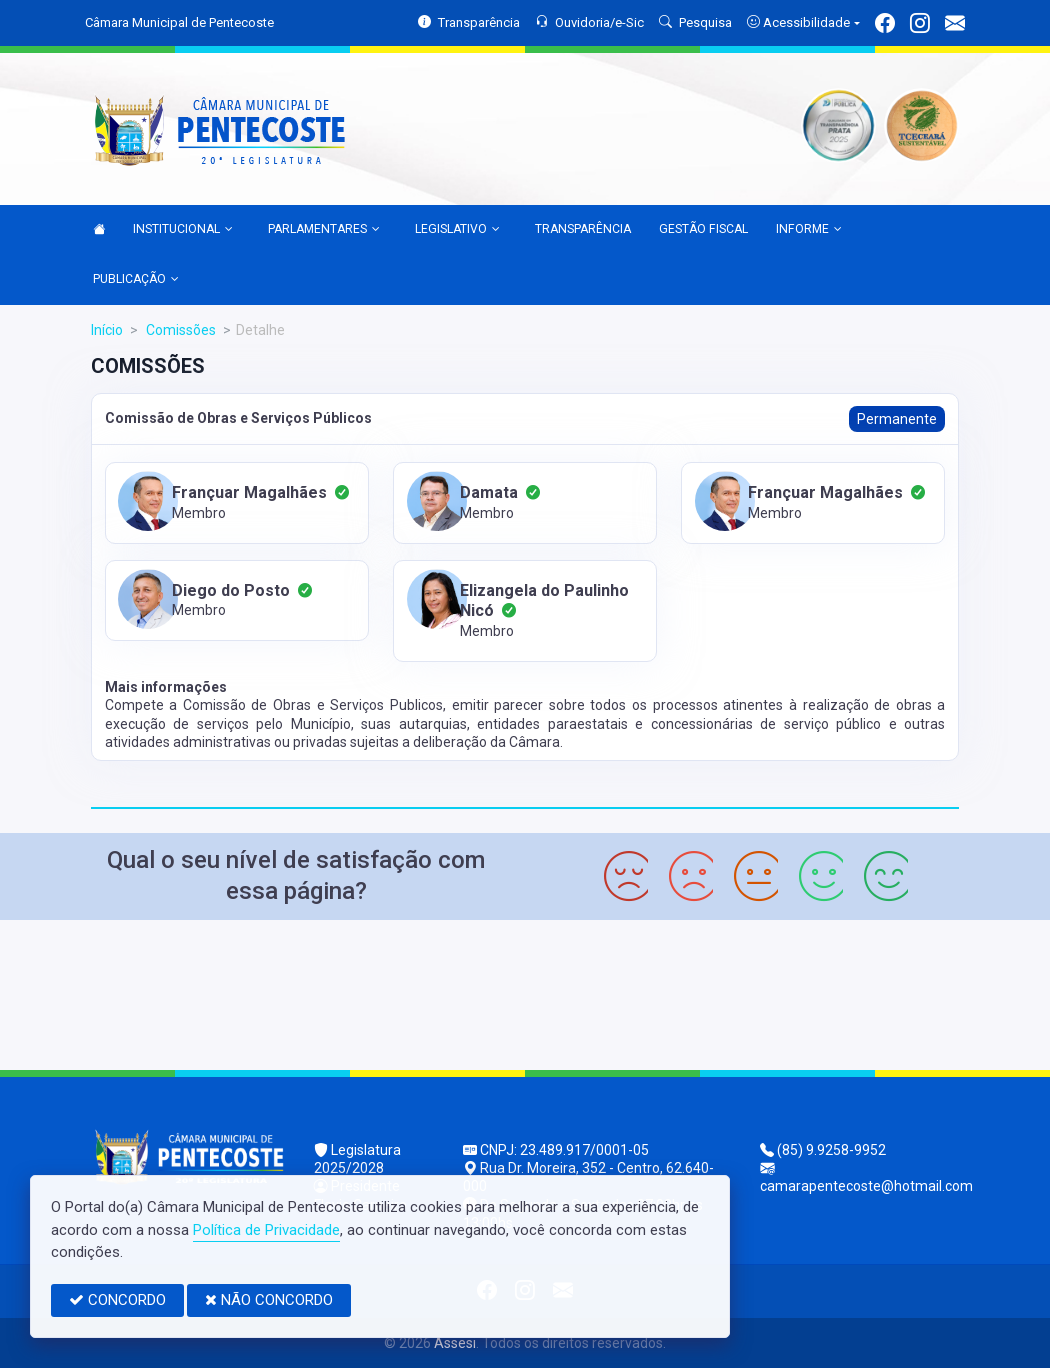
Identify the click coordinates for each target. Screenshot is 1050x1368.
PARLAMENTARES (324, 230)
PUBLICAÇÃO (136, 280)
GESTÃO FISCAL (703, 229)
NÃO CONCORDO (269, 1300)
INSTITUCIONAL (183, 230)
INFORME (809, 230)
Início (107, 330)
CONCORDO (117, 1300)
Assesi (455, 1343)
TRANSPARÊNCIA (583, 229)
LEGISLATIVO (457, 230)
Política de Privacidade (266, 1230)
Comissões (179, 330)
